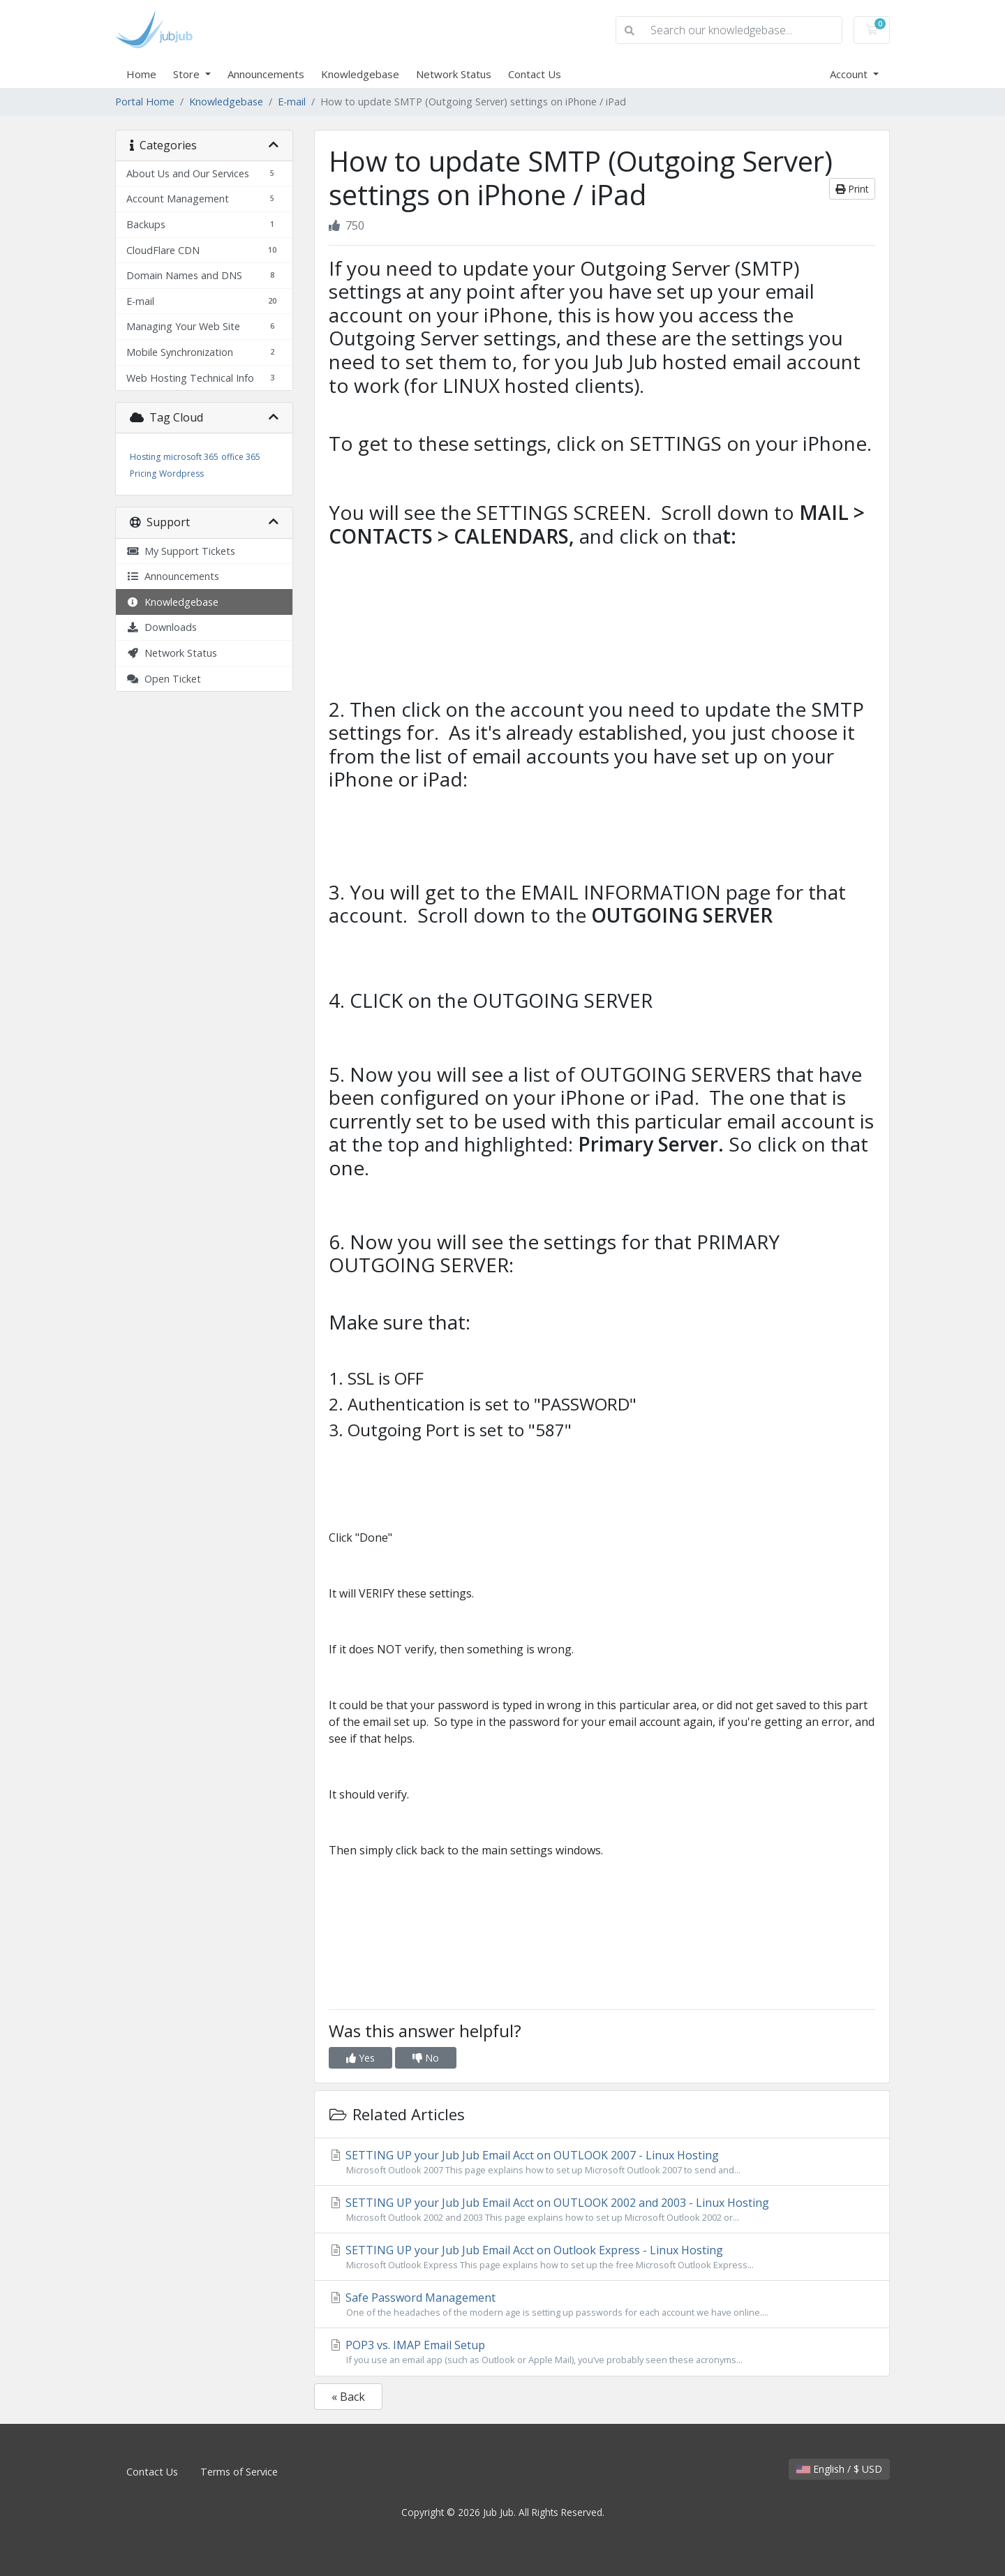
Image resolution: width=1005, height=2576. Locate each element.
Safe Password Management (602, 2304)
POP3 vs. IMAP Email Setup (602, 2352)
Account (850, 74)
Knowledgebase (360, 74)
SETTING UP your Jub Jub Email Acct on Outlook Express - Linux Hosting (602, 2257)
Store (187, 74)
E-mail (292, 101)
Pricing (143, 473)
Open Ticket (163, 678)
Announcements (266, 74)
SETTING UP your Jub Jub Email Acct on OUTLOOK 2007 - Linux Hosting (602, 2162)
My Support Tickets (180, 551)
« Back (348, 2396)
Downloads (161, 627)
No (425, 2057)
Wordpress (181, 473)
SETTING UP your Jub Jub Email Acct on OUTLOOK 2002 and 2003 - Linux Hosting (602, 2209)
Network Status (453, 74)
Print (852, 188)
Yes (360, 2057)
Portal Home (144, 101)
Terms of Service (239, 2471)
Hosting (145, 457)
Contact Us (534, 74)
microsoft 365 (190, 457)
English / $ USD (839, 2469)
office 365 (240, 457)
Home (141, 74)
